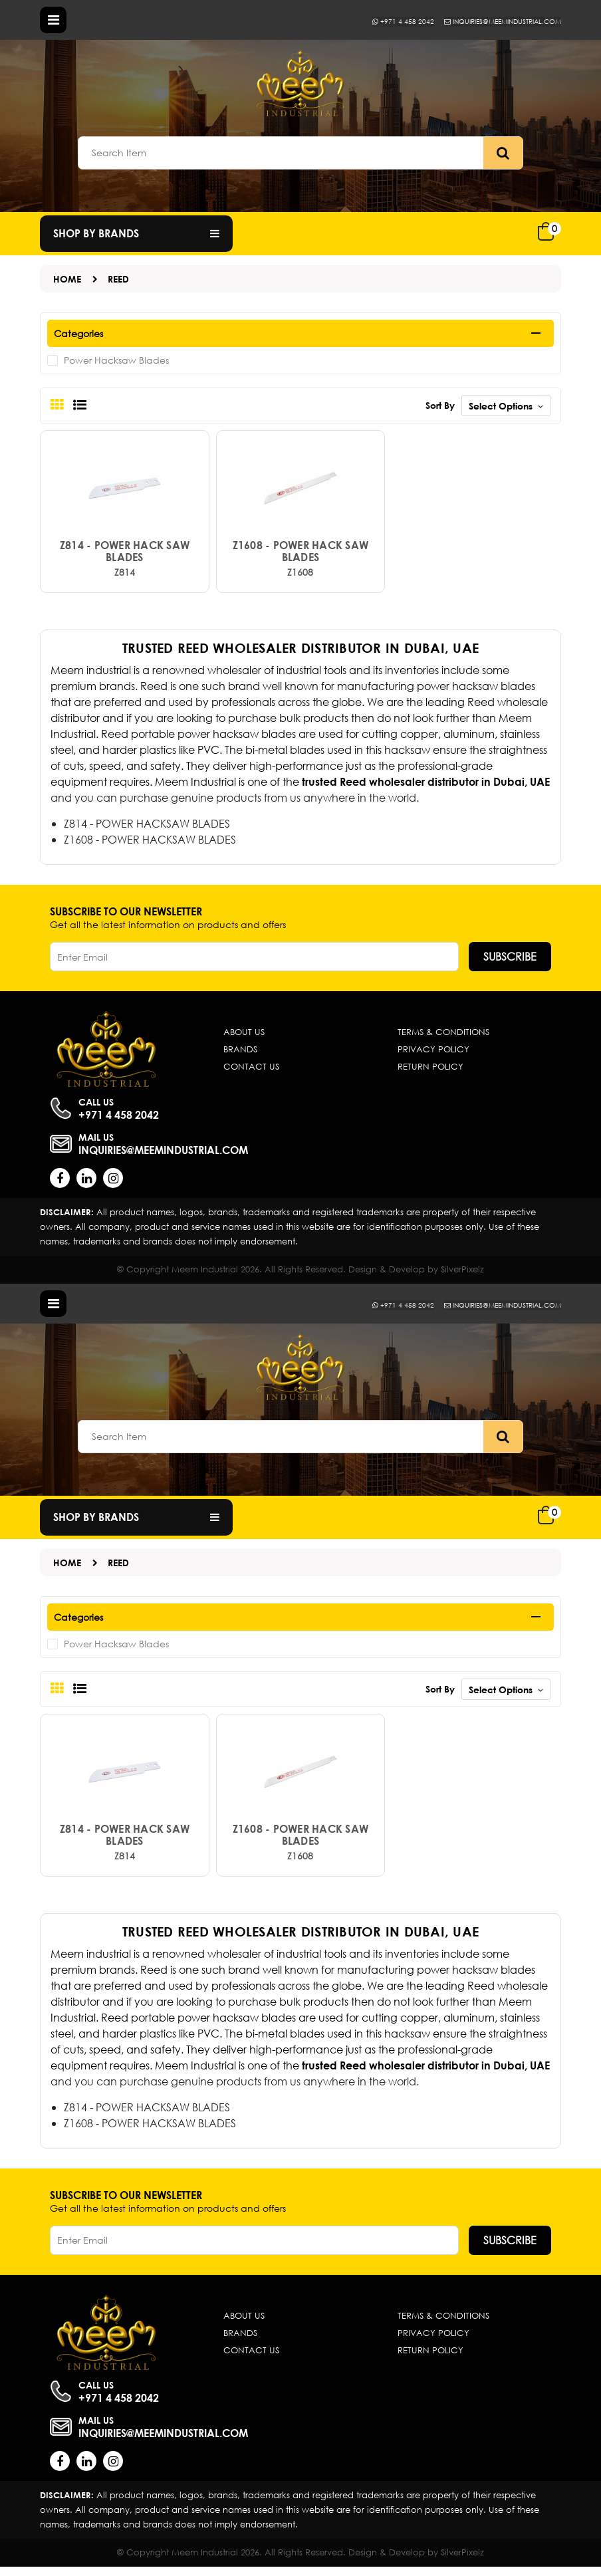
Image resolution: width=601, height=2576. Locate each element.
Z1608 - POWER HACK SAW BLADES (301, 556)
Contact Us (251, 1071)
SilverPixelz (462, 1273)
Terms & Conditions (443, 1036)
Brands (240, 1054)
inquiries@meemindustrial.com (490, 21)
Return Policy (430, 1071)
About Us (244, 1036)
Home (67, 279)
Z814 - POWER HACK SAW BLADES (124, 556)
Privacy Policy (433, 1054)
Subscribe (510, 961)
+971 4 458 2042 (374, 21)
